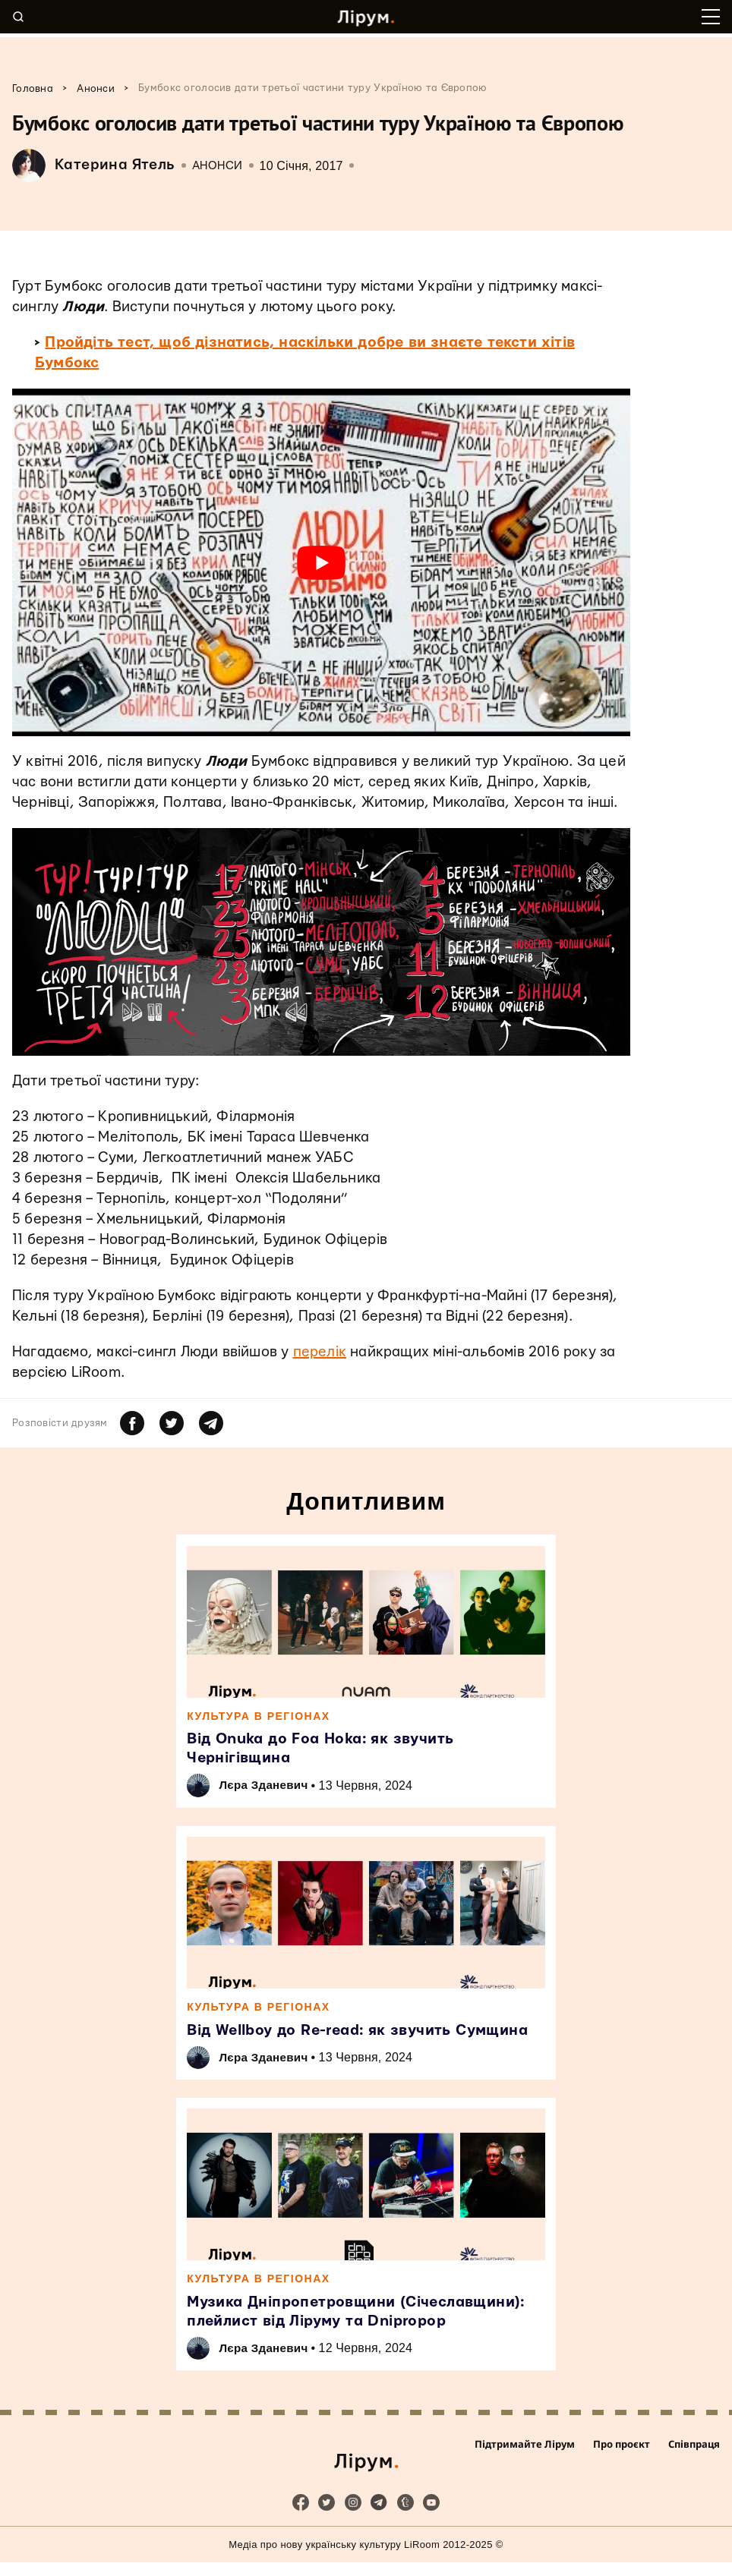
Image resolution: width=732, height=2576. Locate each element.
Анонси (217, 166)
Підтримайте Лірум (525, 2466)
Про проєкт (621, 2466)
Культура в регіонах (259, 1717)
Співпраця (694, 2466)
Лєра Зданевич (269, 1787)
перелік (319, 1352)
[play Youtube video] (321, 562)
